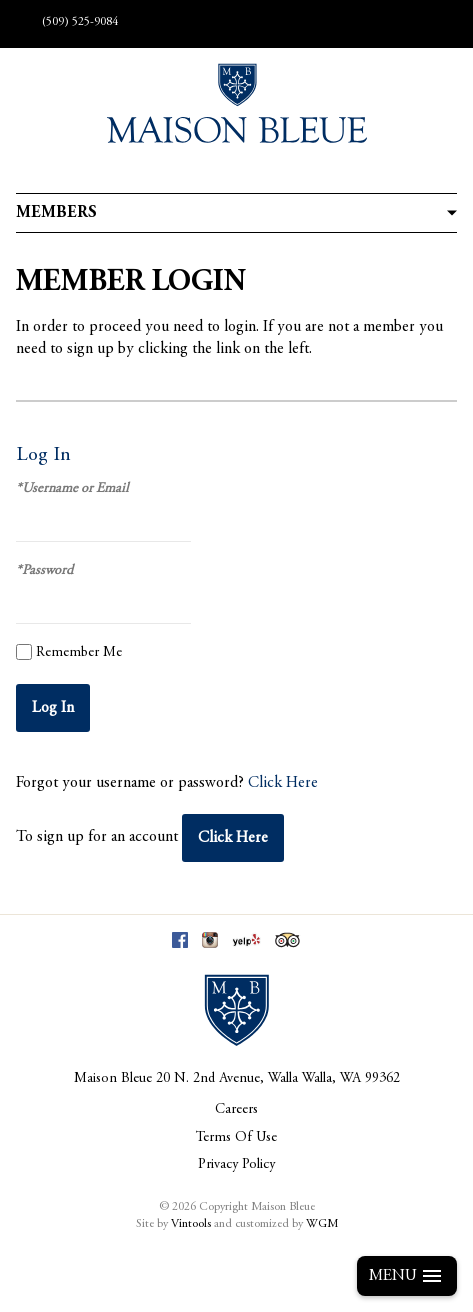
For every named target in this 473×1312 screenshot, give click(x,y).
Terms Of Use (236, 1138)
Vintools (191, 1224)
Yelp (246, 940)
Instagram (210, 940)
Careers (236, 1110)
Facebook (180, 940)
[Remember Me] (24, 652)
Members (56, 213)
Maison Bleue (113, 1079)
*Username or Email (72, 489)
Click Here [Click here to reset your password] (283, 783)
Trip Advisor (287, 940)
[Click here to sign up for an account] (233, 838)
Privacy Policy (236, 1165)
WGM (322, 1224)
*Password (44, 571)
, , (278, 1079)
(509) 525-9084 (80, 22)
